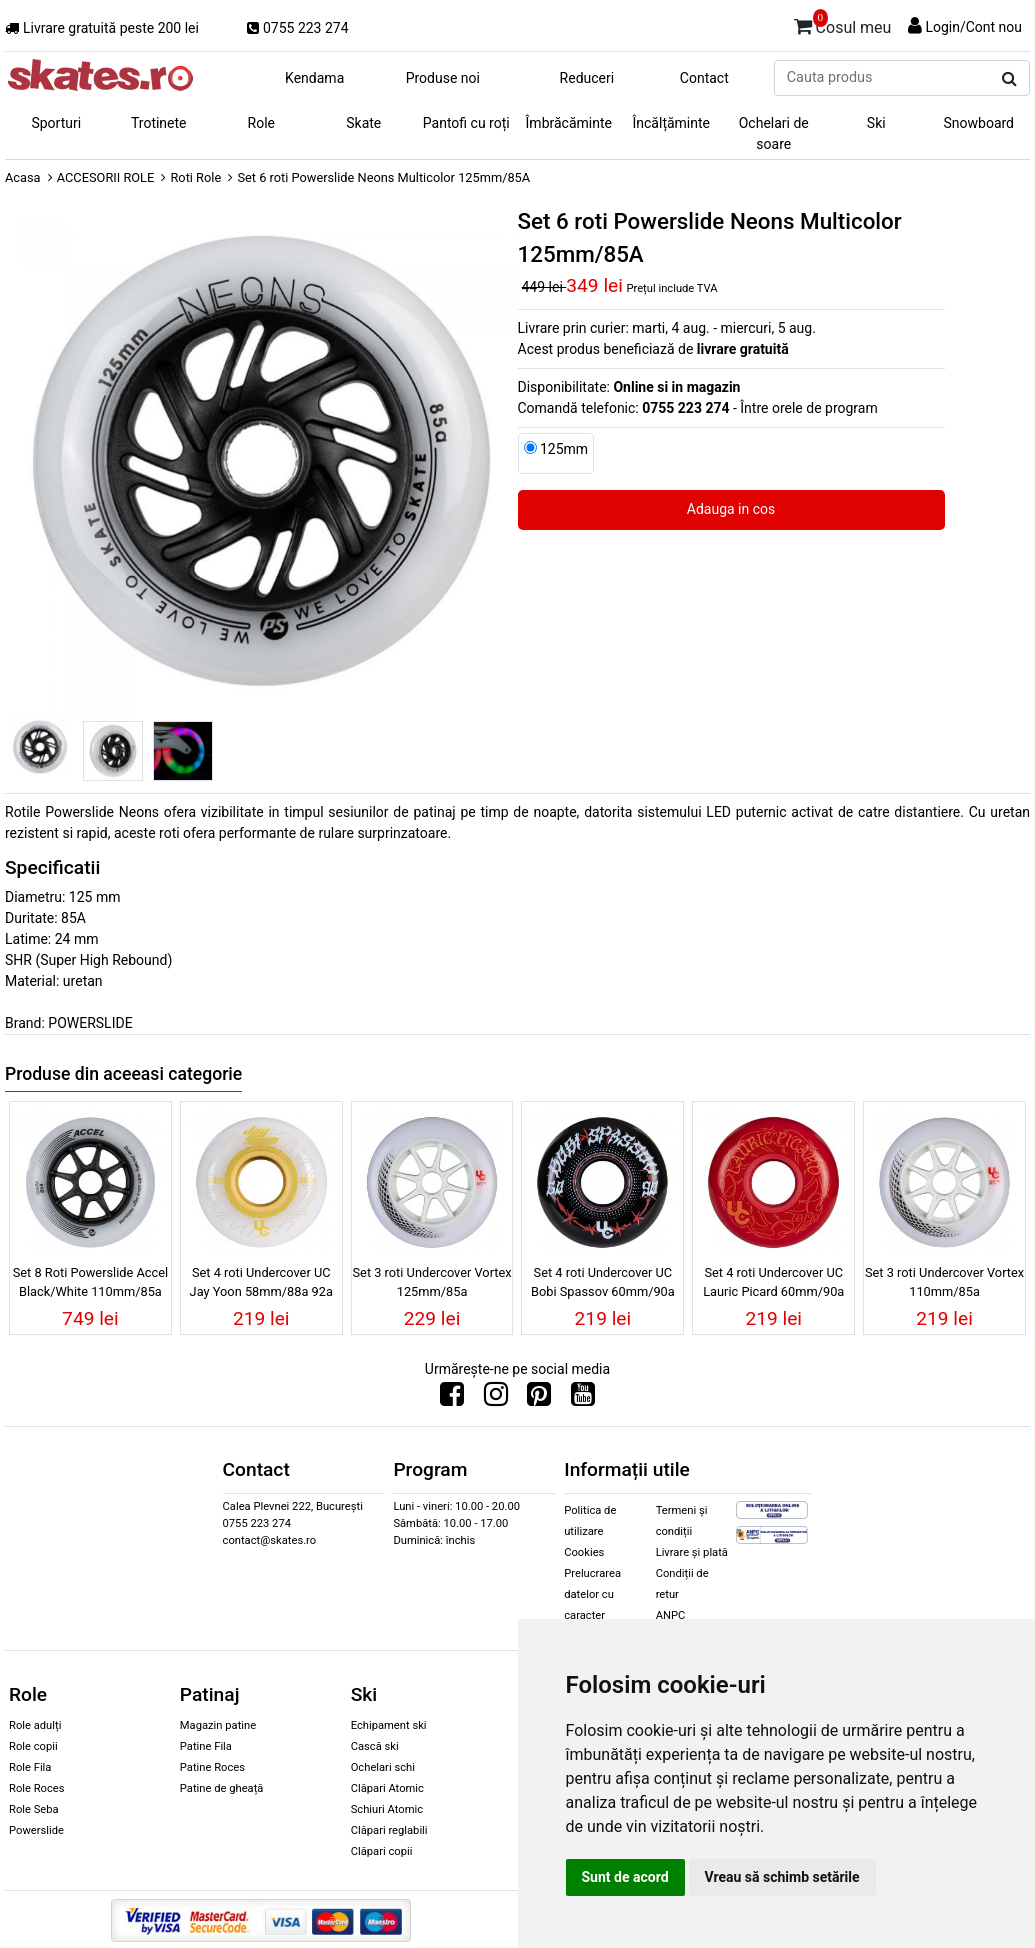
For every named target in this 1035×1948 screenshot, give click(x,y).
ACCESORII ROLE (106, 177)
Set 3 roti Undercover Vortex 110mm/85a (944, 1282)
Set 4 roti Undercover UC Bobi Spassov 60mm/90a (603, 1282)
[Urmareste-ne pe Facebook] (452, 1399)
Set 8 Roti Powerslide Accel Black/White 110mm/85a (90, 1282)
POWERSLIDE (90, 1023)
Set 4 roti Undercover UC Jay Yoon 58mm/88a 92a (261, 1282)
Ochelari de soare (774, 133)
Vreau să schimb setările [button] (782, 1877)
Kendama (314, 78)
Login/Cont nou (973, 27)
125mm (564, 449)
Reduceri (587, 78)
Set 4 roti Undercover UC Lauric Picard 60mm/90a (773, 1282)
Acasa (23, 177)
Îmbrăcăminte (569, 123)
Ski (876, 123)
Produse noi (443, 78)
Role (261, 123)
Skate (363, 123)
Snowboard (978, 123)
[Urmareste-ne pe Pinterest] (539, 1399)
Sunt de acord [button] (625, 1877)
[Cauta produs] (1009, 79)
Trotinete (159, 123)
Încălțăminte (672, 123)
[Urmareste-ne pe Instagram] (496, 1399)
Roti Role (195, 177)
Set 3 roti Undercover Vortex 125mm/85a (432, 1282)
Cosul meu (843, 24)
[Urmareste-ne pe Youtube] (583, 1399)
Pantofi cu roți (466, 123)
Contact (704, 78)
